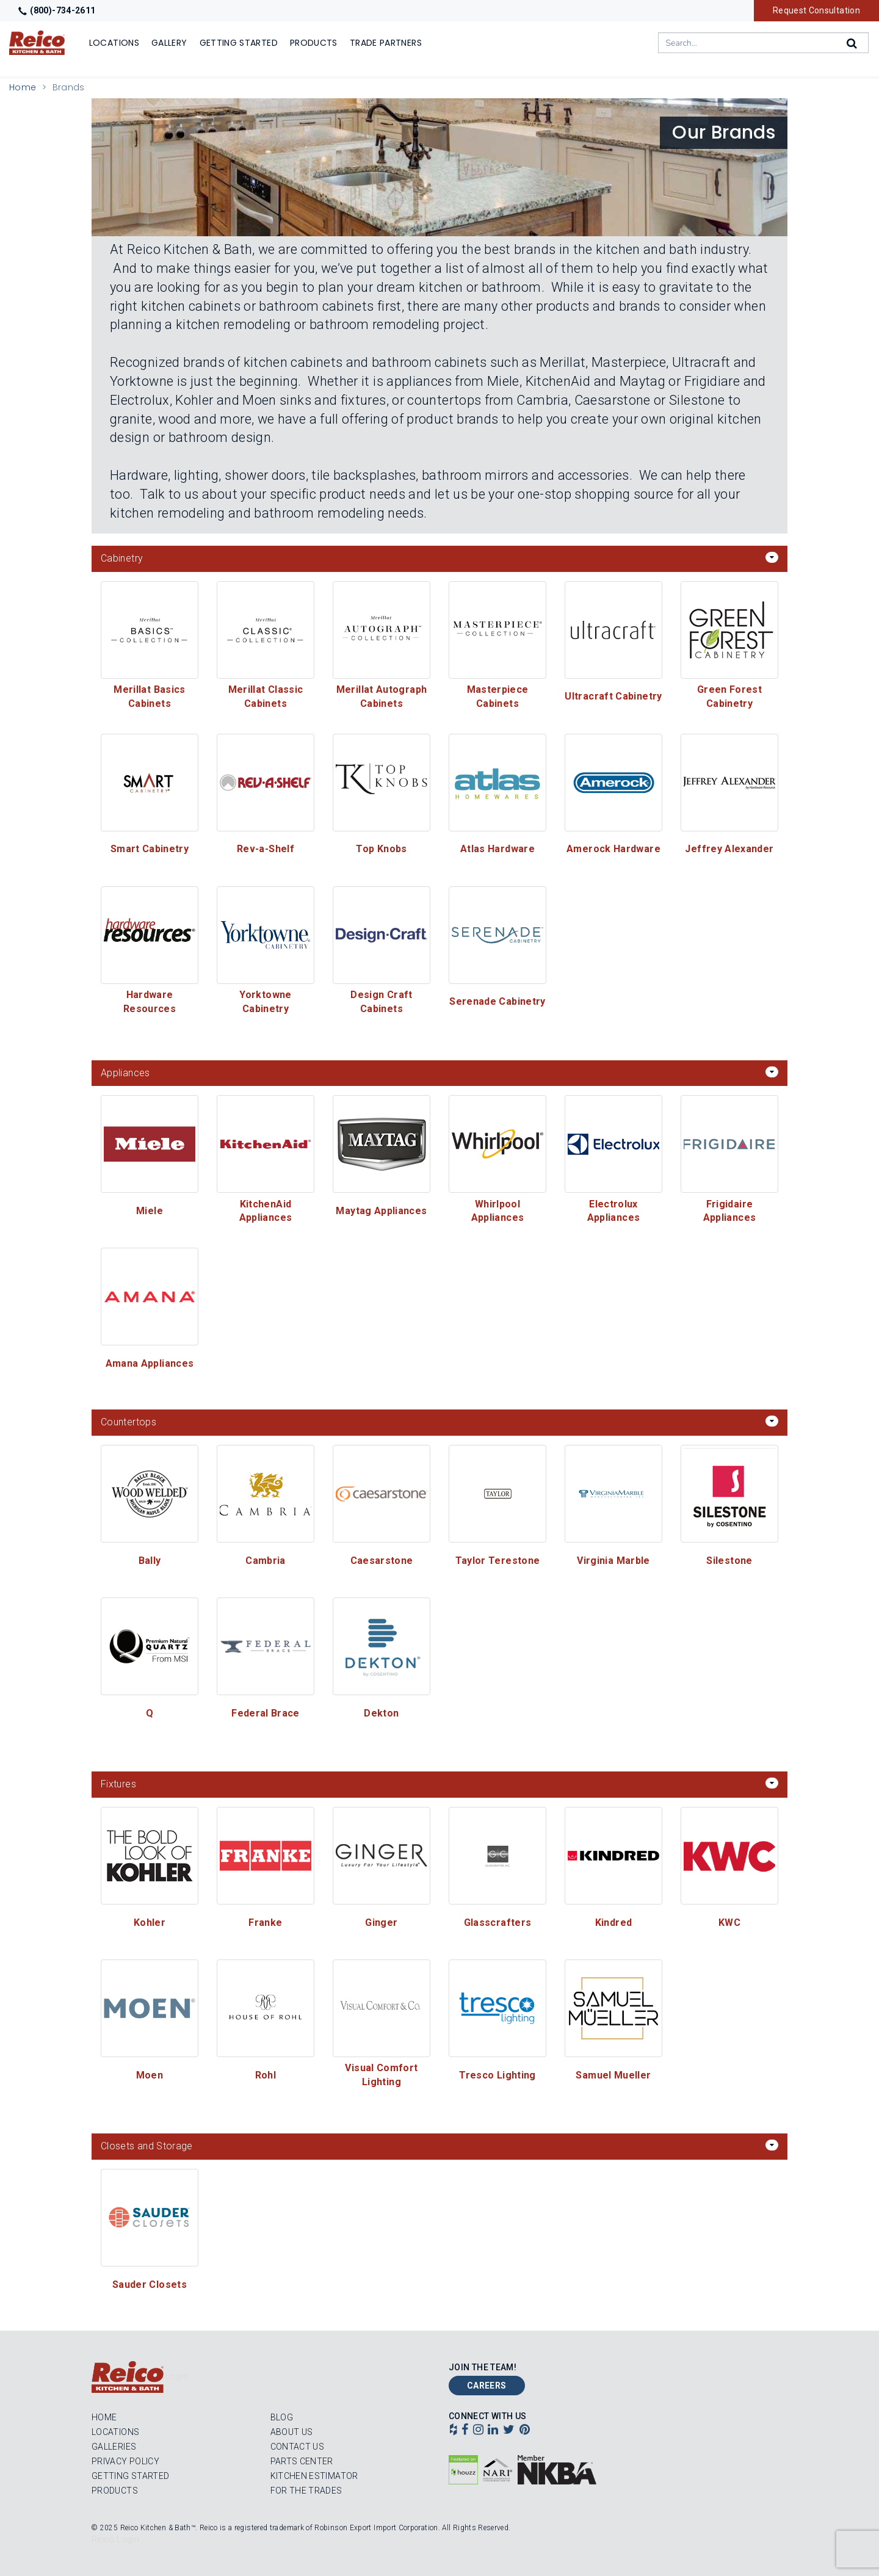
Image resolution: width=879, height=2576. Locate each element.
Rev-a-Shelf (265, 849)
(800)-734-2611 (56, 10)
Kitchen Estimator (314, 2476)
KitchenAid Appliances (266, 1211)
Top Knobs (381, 849)
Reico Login (115, 2539)
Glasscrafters (498, 1922)
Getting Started (130, 2476)
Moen (149, 2075)
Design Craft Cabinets (382, 1002)
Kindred (613, 1922)
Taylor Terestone (497, 1560)
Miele (149, 1211)
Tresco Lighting (497, 2075)
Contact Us (297, 2446)
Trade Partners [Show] (386, 43)
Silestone (729, 1560)
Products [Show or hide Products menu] (314, 43)
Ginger (381, 1922)
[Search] (853, 43)
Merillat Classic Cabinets (267, 696)
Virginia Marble (613, 1560)
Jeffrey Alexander (729, 849)
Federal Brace (265, 1713)
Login (176, 2376)
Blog (281, 2417)
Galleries (114, 2446)
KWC (729, 1922)
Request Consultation (816, 10)
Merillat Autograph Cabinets (383, 696)
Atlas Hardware (497, 849)
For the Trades (306, 2490)
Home (22, 87)
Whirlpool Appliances (497, 1211)
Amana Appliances (150, 1363)
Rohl (265, 2075)
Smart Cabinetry (149, 849)
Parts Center (301, 2461)
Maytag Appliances (381, 1211)
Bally (150, 1560)
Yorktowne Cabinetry (266, 1002)
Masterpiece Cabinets (499, 696)
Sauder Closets (149, 2284)
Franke (265, 1922)
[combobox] (763, 42)
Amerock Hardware (613, 849)
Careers (487, 2385)
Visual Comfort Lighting (382, 2075)
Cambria (265, 1560)
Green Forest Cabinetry (731, 696)
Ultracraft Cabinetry (613, 696)
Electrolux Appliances (613, 1211)
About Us (291, 2432)
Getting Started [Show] (239, 43)
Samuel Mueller (613, 2075)
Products (115, 2490)
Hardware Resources (149, 1002)
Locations (115, 2432)
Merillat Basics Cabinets (151, 696)
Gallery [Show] (169, 43)
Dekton (381, 1713)
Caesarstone (381, 1560)
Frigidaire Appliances (729, 1211)
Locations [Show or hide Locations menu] (114, 43)
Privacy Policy (125, 2461)
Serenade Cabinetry (497, 1001)
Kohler (149, 1922)
